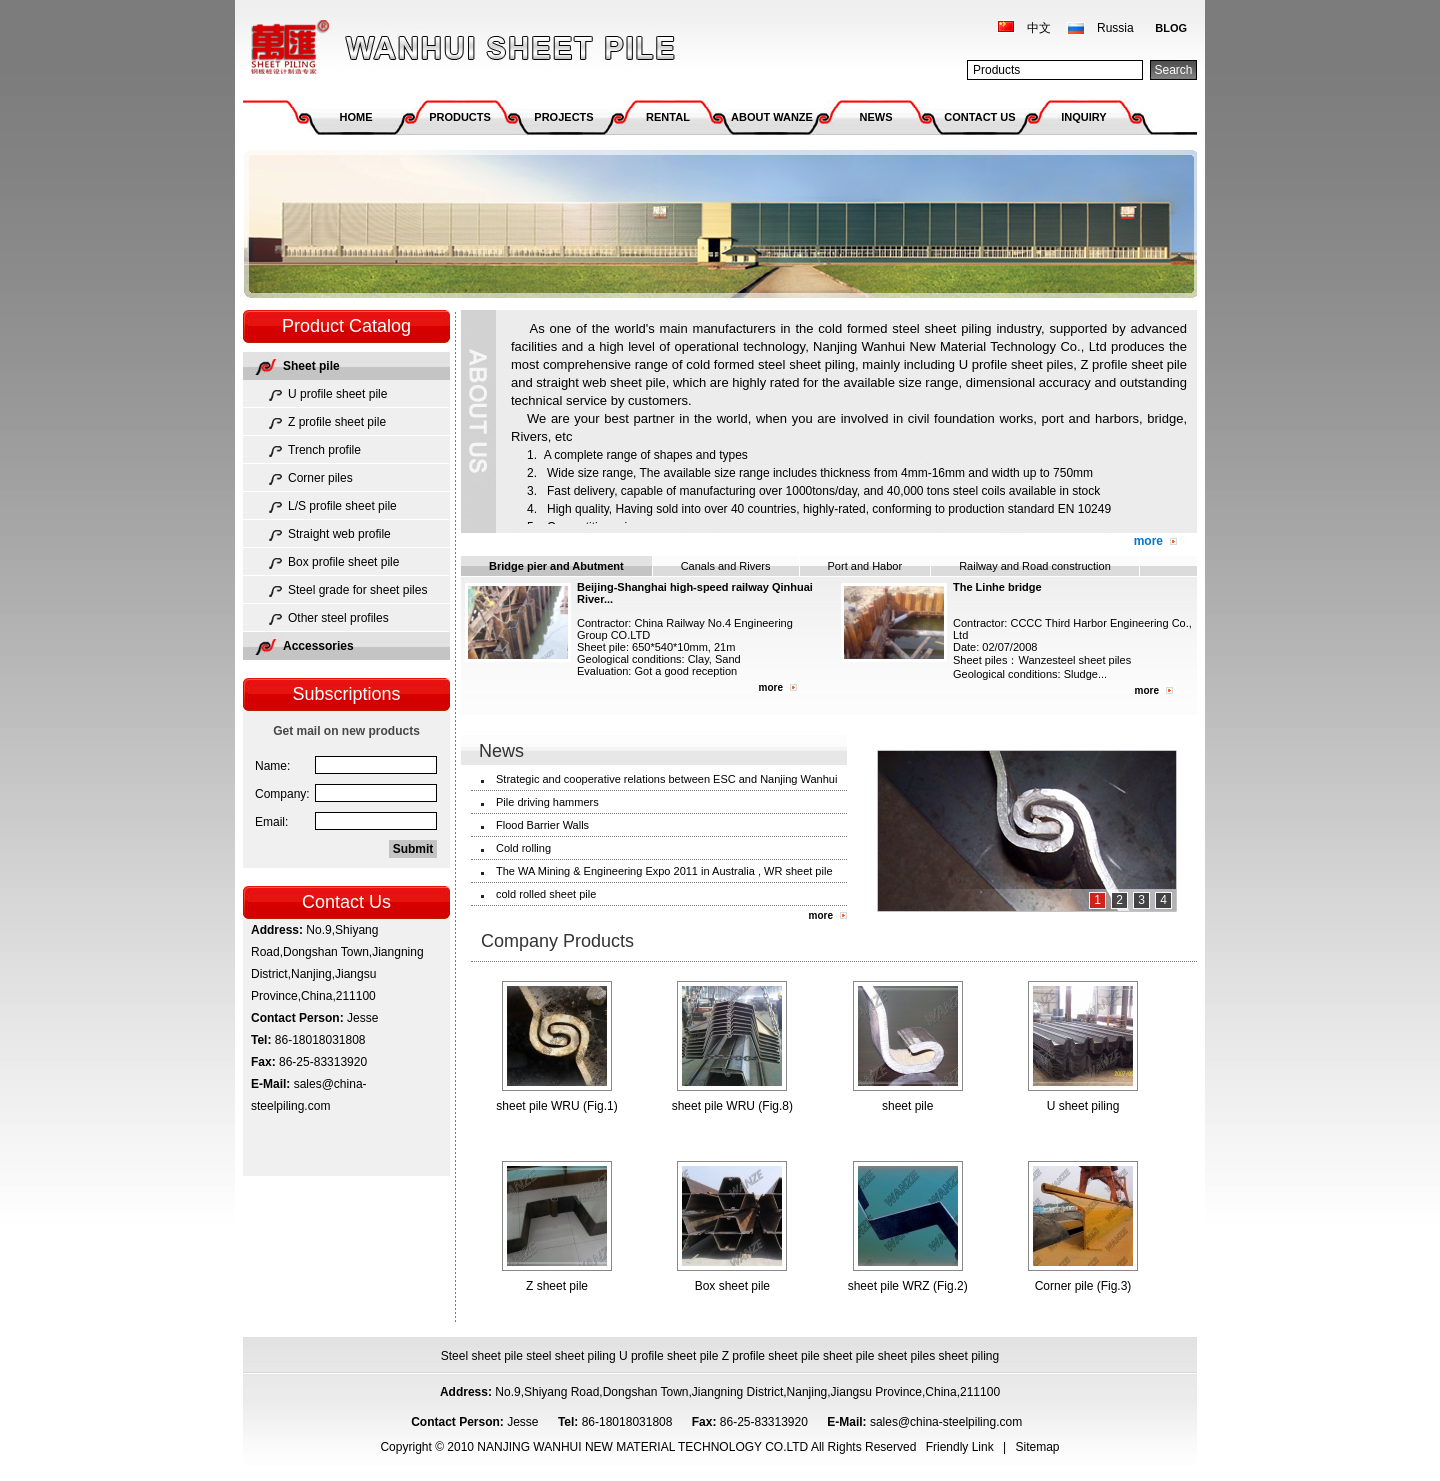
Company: (282, 794)
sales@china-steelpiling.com (948, 1422)
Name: (272, 766)
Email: (271, 822)
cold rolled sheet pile (546, 894)
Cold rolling (523, 848)
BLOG (1171, 28)
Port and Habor (865, 566)
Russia (1115, 28)
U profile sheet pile (337, 394)
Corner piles (320, 478)
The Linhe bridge (997, 587)
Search (1173, 70)
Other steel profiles (338, 618)
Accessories (318, 646)
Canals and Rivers (726, 566)
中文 (1039, 28)
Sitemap (1038, 1447)
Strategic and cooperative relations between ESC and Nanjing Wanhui (666, 779)
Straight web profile (339, 534)
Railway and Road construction (1035, 566)
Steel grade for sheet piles (357, 590)
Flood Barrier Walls (542, 825)
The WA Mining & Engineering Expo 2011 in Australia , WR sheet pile (664, 871)
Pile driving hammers (547, 802)
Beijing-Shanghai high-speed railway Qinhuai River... (695, 593)
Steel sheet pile (482, 1356)
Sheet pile (311, 366)
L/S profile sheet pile (342, 506)
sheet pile (848, 1356)
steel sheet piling (570, 1356)
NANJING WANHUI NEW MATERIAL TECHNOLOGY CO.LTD (460, 47)
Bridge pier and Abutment (556, 566)
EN (1066, 509)
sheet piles (906, 1356)
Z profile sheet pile (337, 422)
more (1148, 541)
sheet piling (969, 1356)
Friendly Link (960, 1447)
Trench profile (324, 450)
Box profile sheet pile (343, 562)
